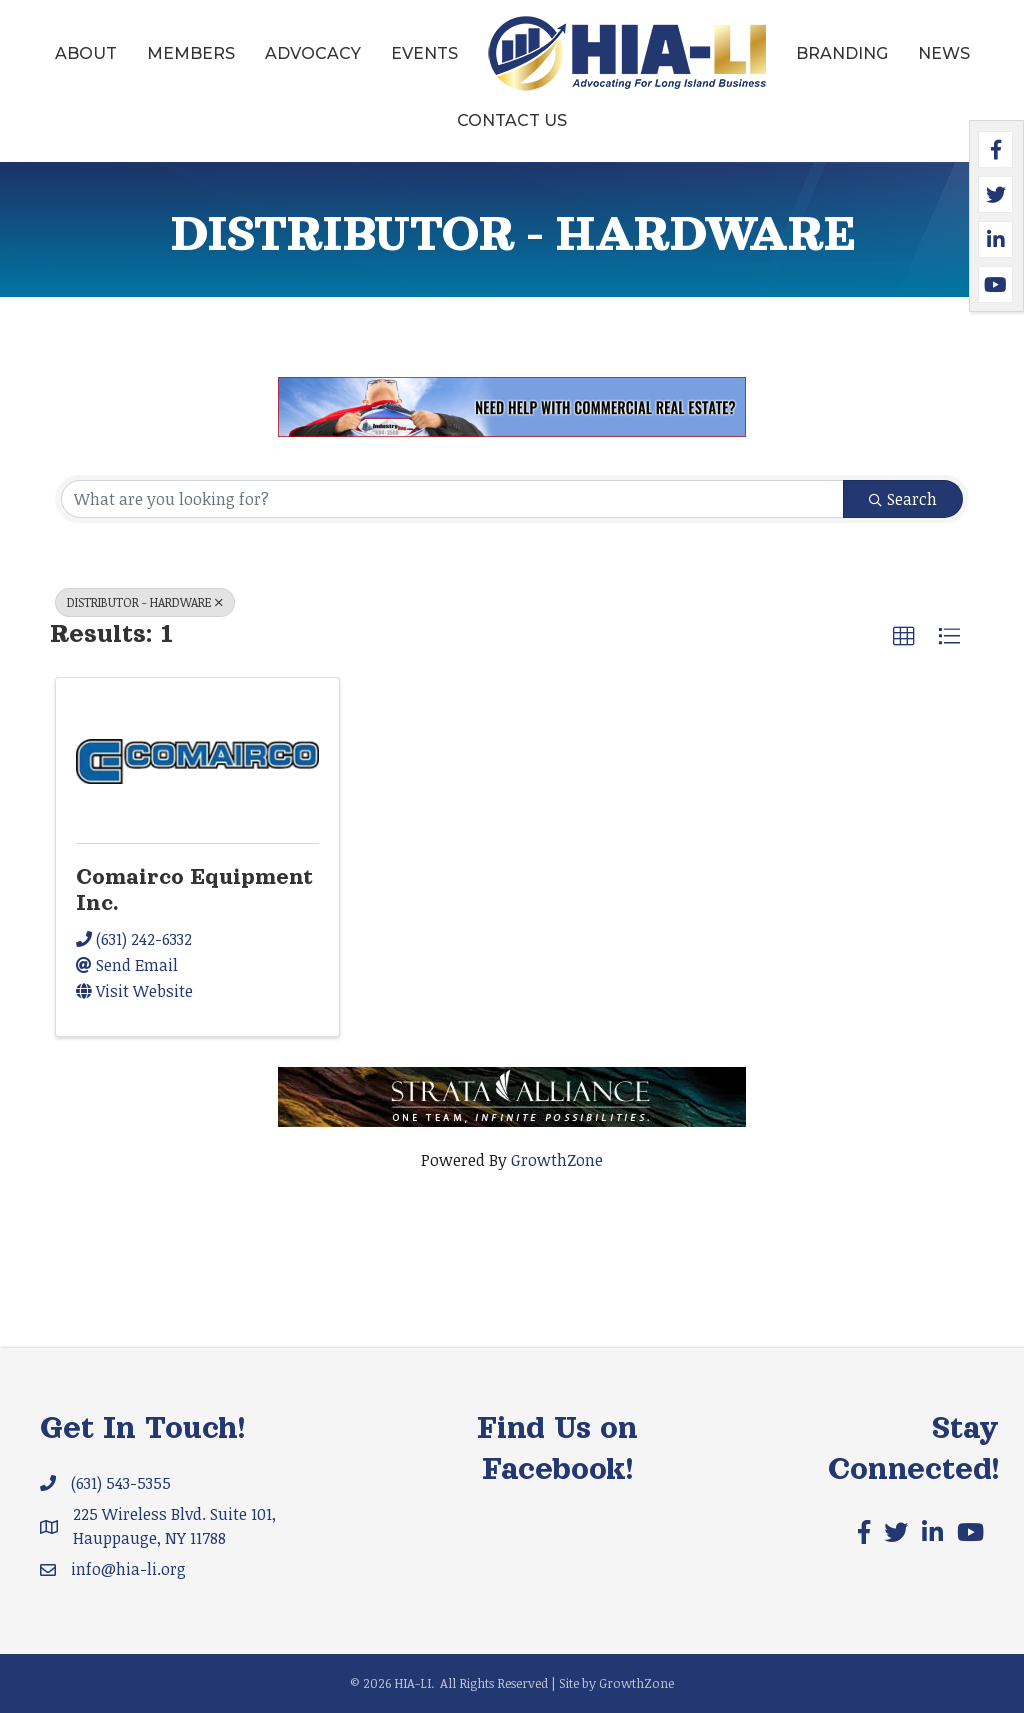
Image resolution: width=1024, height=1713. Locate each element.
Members (191, 53)
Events (424, 53)
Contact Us (512, 120)
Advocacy (313, 53)
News (944, 53)
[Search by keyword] (452, 499)
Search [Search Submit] (903, 499)
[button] (904, 637)
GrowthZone (557, 1160)
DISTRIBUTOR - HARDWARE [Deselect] (145, 602)
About (86, 53)
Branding (842, 53)
